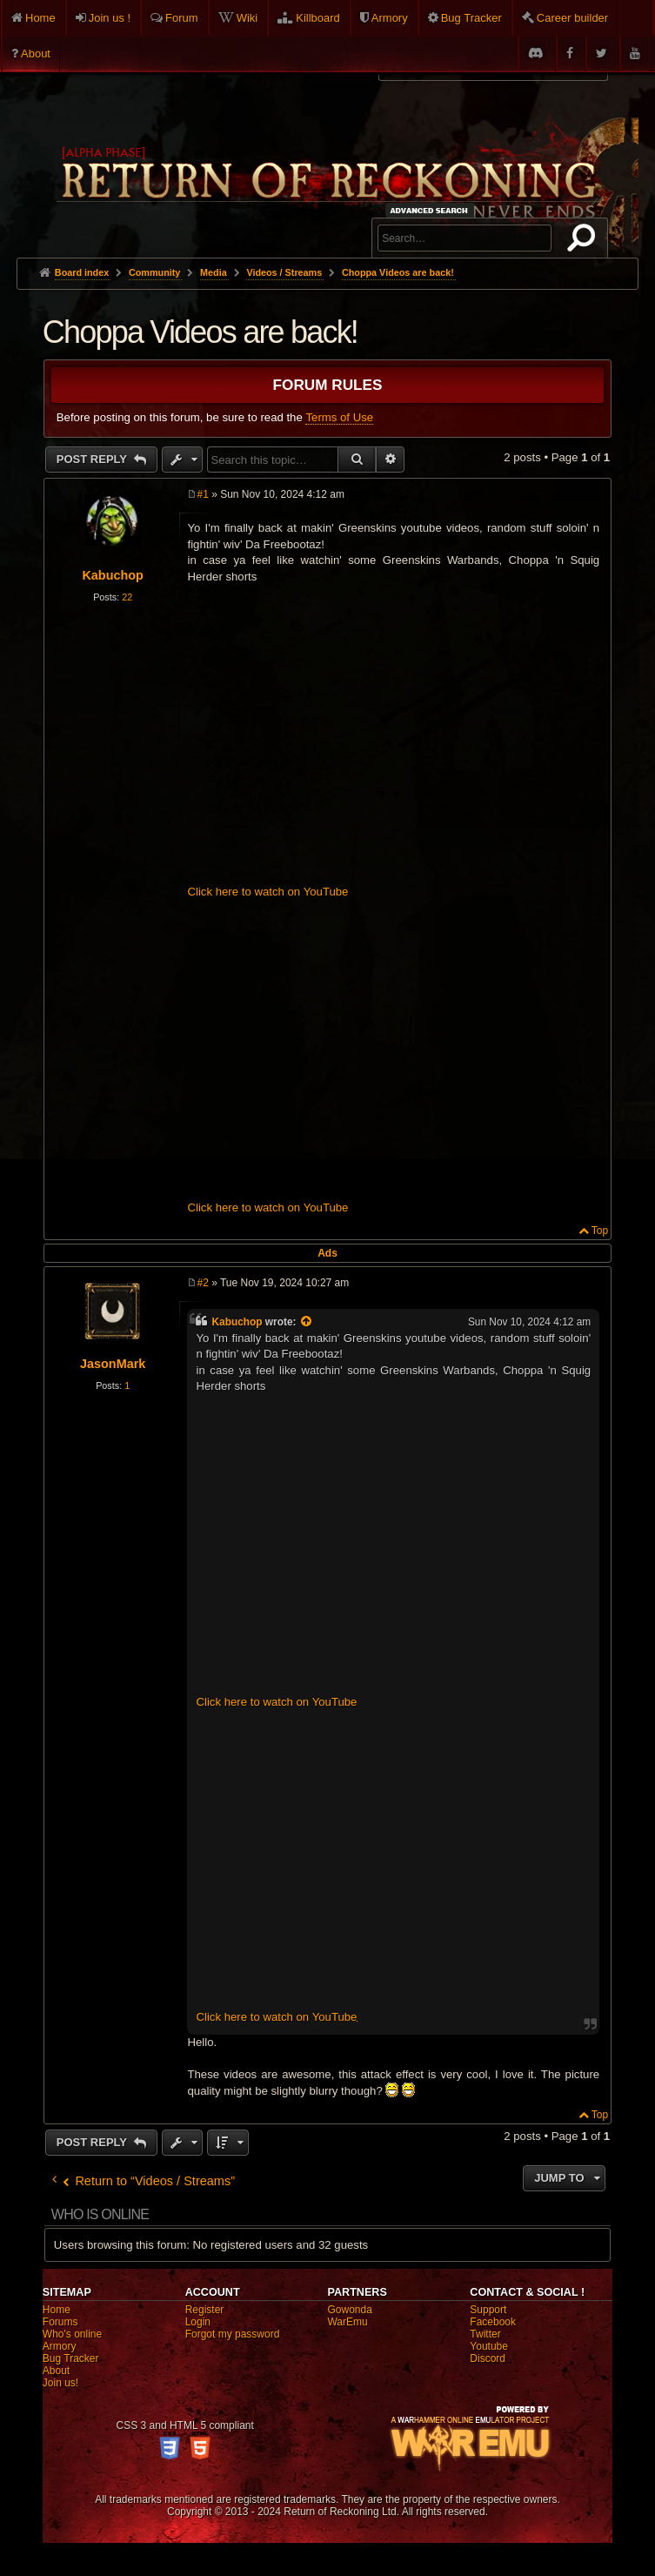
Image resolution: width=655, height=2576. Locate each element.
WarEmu (347, 2322)
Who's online (72, 2334)
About (35, 53)
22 (127, 597)
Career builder (572, 17)
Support (488, 2310)
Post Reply (93, 459)
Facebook (493, 2322)
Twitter (485, 2334)
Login (198, 2322)
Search (584, 241)
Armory (389, 17)
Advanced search (431, 210)
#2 (202, 1283)
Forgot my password (232, 2334)
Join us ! (109, 17)
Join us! (60, 2383)
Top (600, 1230)
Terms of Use (339, 417)
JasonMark (112, 1364)
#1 (202, 494)
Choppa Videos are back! (398, 272)
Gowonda (349, 2310)
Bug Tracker (471, 17)
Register (204, 2310)
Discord (487, 2358)
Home (40, 17)
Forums (60, 2322)
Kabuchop (112, 575)
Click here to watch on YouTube (267, 891)
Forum (181, 17)
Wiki (247, 17)
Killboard (318, 17)
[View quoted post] (307, 1322)
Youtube (489, 2346)
